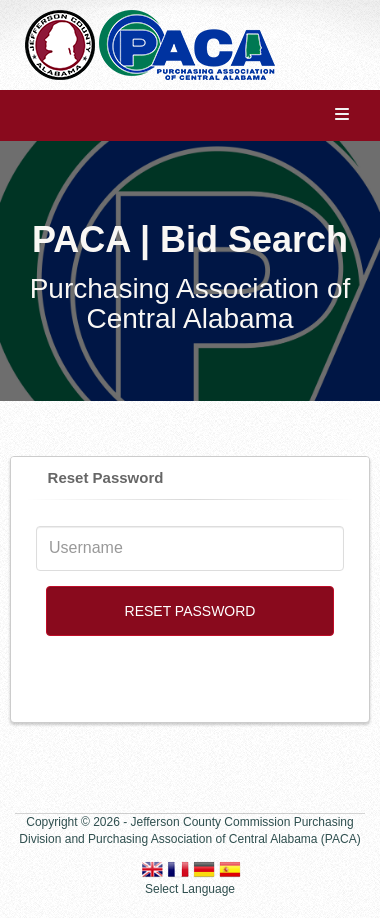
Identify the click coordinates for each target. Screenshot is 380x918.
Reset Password (106, 477)
